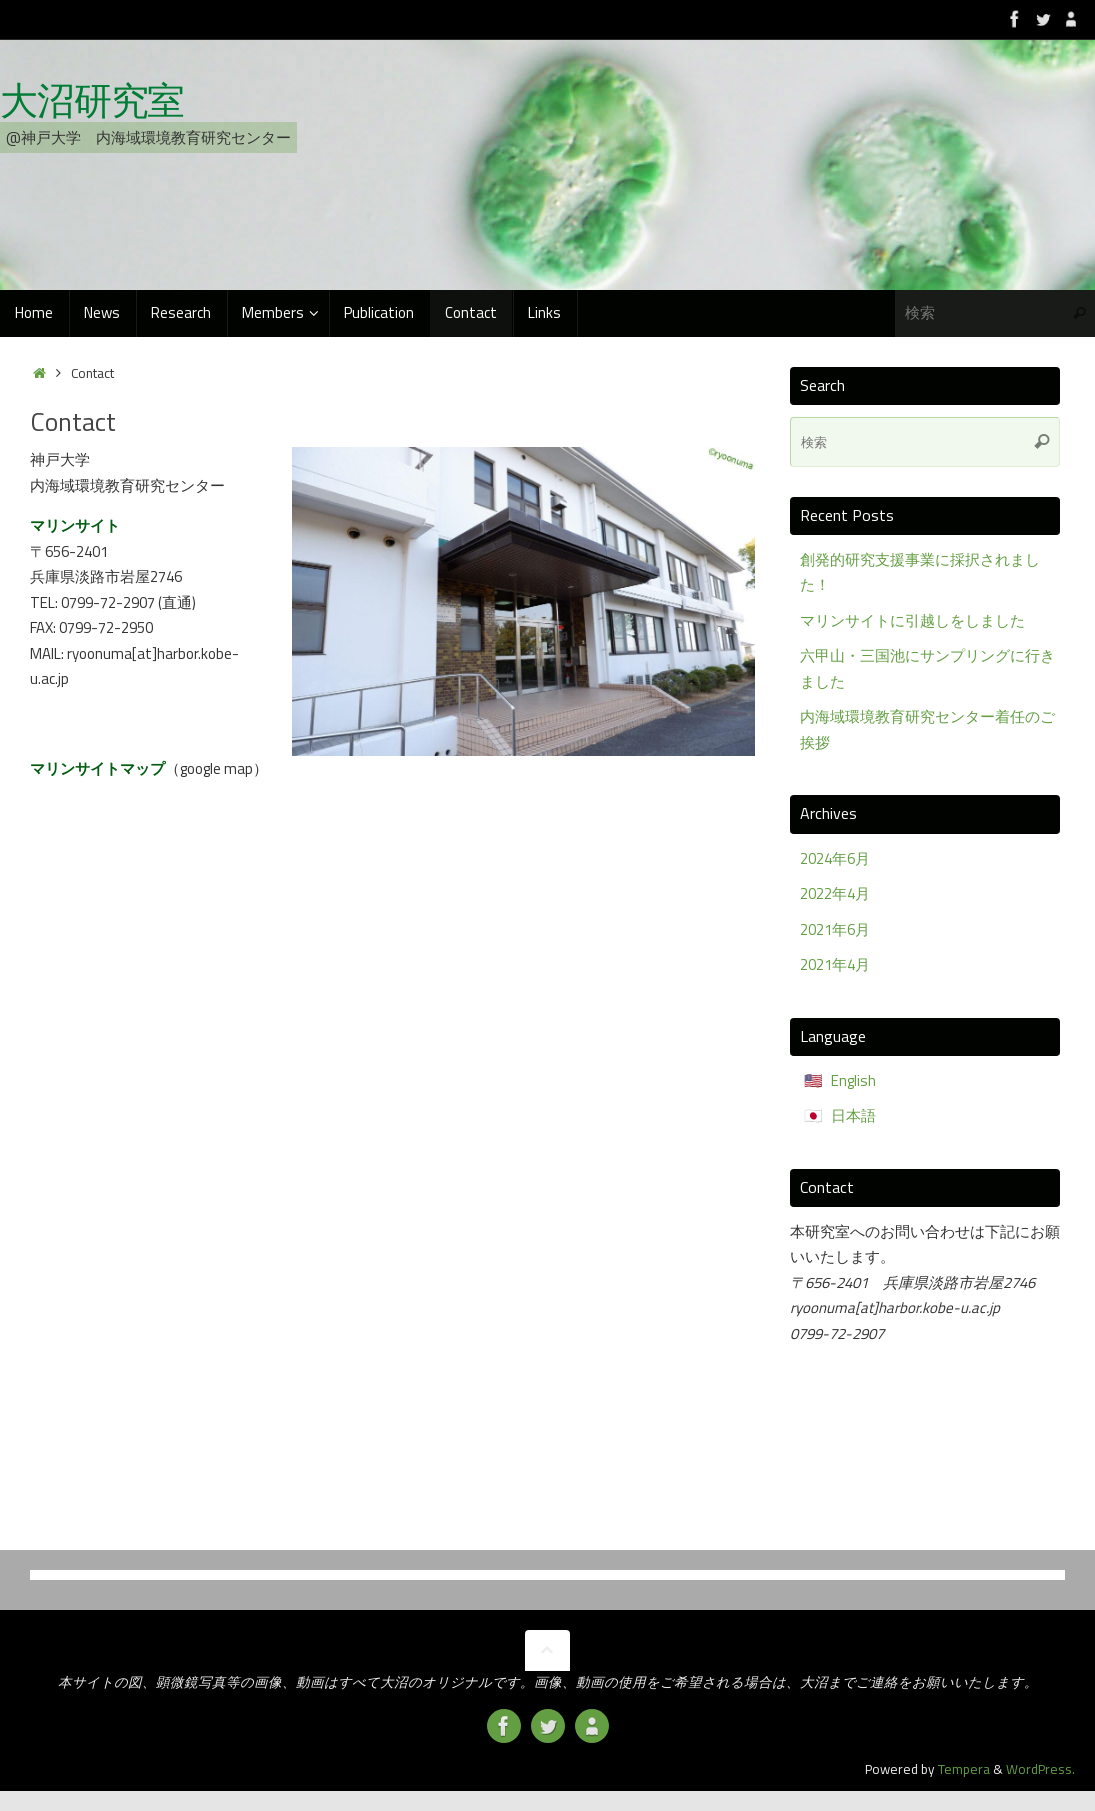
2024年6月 (835, 858)
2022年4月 (835, 893)
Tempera (964, 1769)
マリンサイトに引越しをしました (912, 620)
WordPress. (1040, 1769)
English (853, 1080)
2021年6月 (835, 929)
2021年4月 (835, 964)
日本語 (853, 1115)
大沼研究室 (92, 101)
